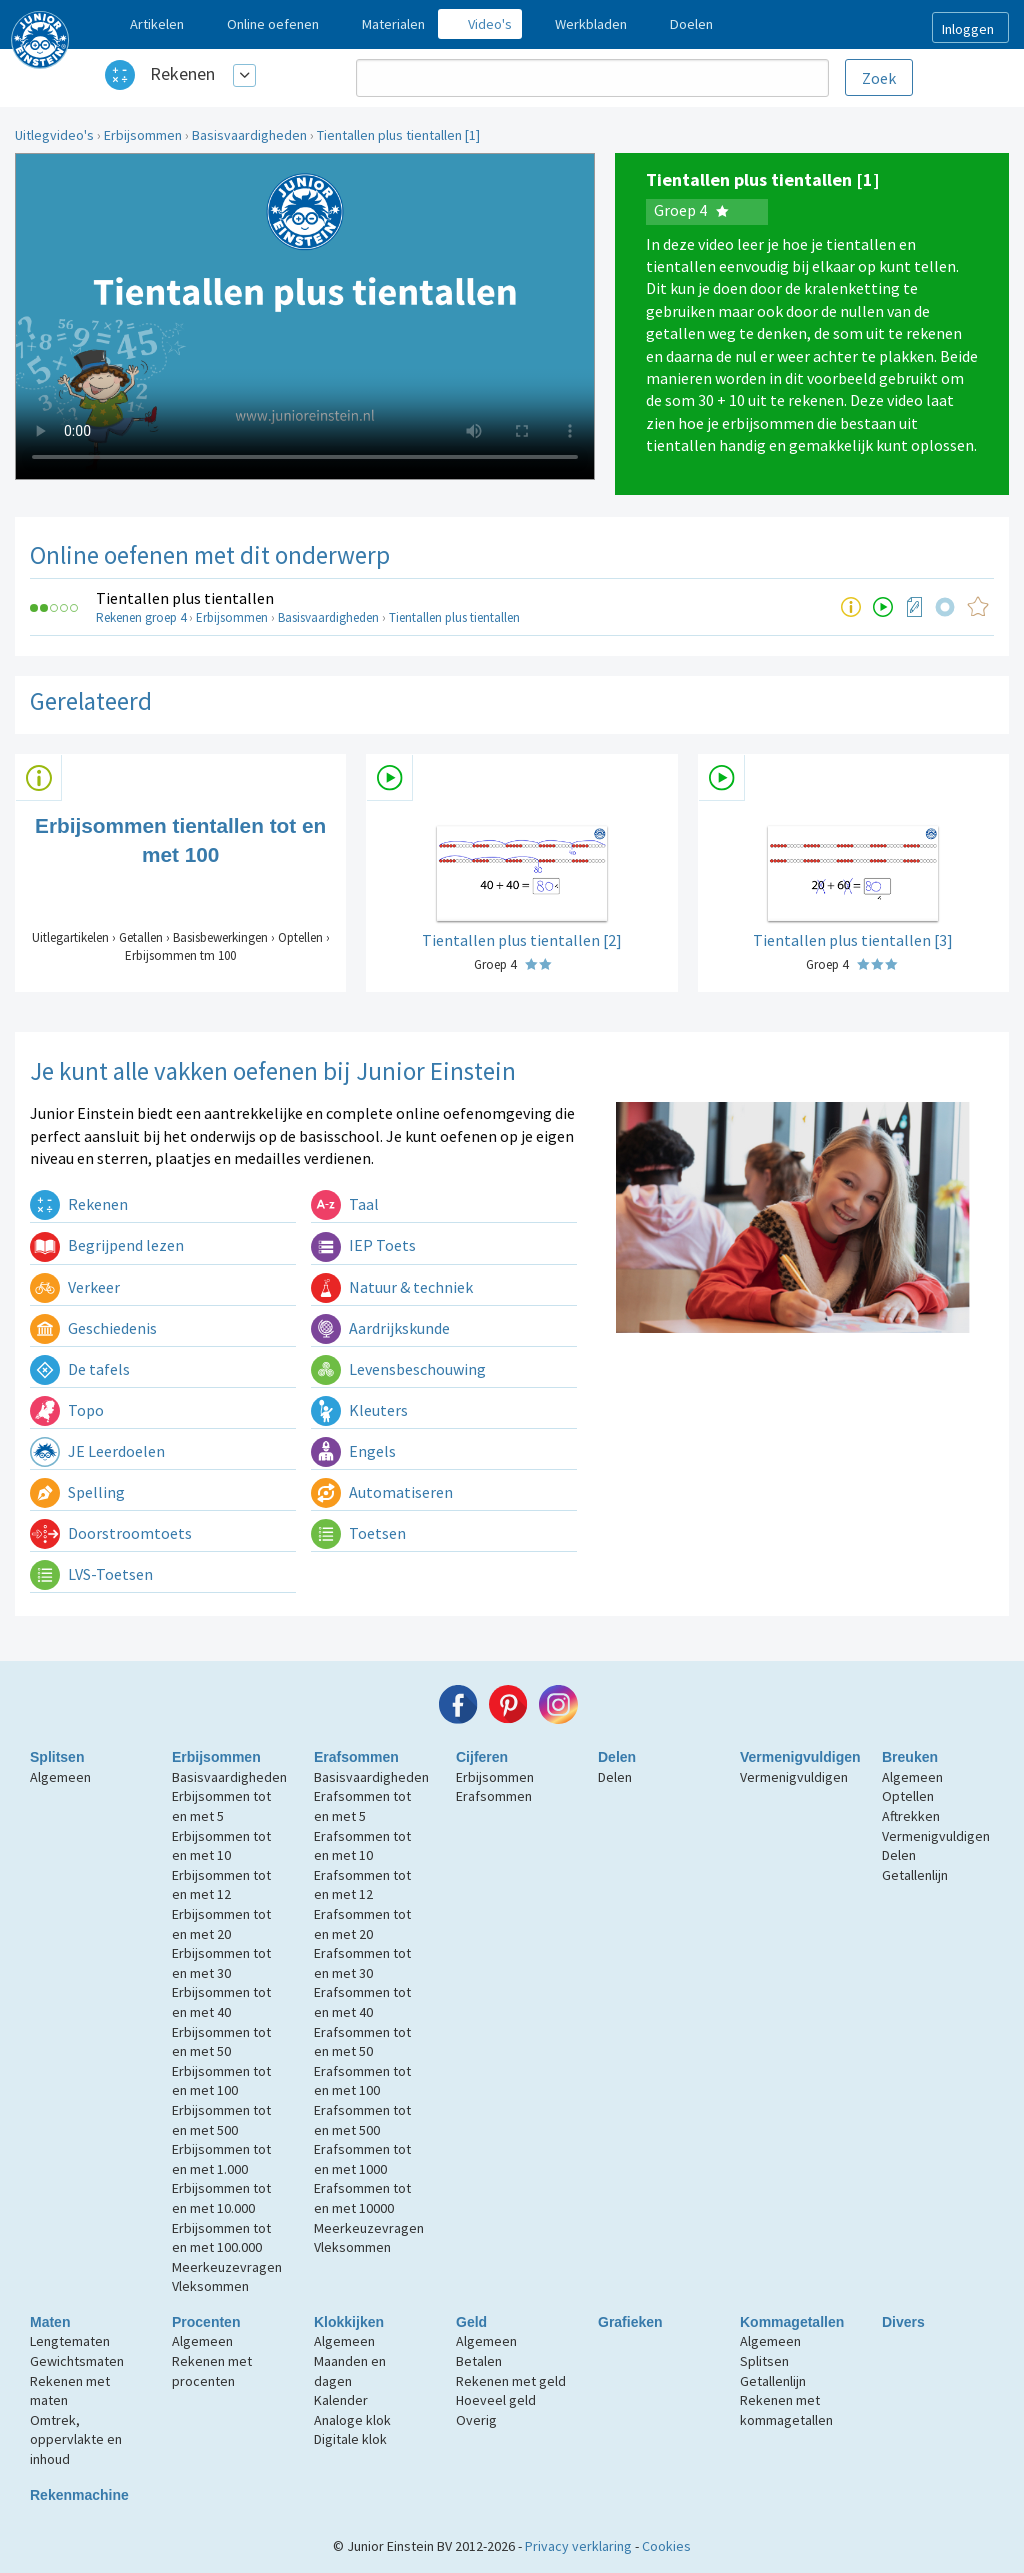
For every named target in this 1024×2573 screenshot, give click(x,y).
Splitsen (57, 1757)
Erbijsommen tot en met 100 (221, 2081)
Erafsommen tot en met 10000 (362, 2198)
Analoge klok (352, 2420)
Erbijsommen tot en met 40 (221, 2002)
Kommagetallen (792, 2322)
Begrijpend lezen (107, 1245)
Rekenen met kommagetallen (786, 2410)
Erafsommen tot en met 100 (362, 2081)
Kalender (341, 2400)
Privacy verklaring (578, 2546)
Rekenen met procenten (212, 2371)
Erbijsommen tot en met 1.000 (221, 2159)
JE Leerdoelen (97, 1451)
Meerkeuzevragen (227, 2267)
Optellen (908, 1796)
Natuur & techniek (392, 1287)
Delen (617, 1757)
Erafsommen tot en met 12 (362, 1885)
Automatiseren (382, 1492)
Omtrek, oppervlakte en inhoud (76, 2439)
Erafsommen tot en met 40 (362, 2002)
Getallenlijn (915, 1875)
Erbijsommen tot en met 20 (221, 1924)
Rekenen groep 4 (141, 617)
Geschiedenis (93, 1328)
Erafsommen (356, 1757)
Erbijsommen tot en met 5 (221, 1806)
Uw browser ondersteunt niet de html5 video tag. (305, 316)
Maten (50, 2322)
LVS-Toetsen (91, 1574)
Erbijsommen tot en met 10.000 (221, 2198)
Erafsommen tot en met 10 (362, 1846)
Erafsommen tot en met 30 (362, 1963)
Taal (345, 1204)
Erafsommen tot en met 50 (362, 2042)
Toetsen (358, 1533)
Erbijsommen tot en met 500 (221, 2120)
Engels (353, 1451)
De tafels (80, 1369)
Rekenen (182, 73)
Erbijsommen (143, 135)
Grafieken (630, 2322)
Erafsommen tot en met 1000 (362, 2159)
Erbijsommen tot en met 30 (221, 1963)
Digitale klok (350, 2439)
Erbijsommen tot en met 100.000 (221, 2238)
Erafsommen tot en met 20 (362, 1924)
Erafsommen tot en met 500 (362, 2120)
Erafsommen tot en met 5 (362, 1806)
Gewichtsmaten (77, 2361)
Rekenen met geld (511, 2381)
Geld (471, 2322)
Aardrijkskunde (380, 1328)
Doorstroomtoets (111, 1533)
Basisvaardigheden (249, 135)
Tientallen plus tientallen (185, 598)
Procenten (206, 2322)
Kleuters (359, 1410)
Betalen (479, 2361)
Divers (903, 2322)
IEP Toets (363, 1245)
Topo (67, 1410)
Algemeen (60, 1777)
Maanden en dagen (350, 2371)
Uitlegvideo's (54, 135)
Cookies (666, 2546)
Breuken (910, 1757)
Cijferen (482, 1757)
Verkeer (75, 1287)
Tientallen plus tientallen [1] (398, 135)
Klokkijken (349, 2322)
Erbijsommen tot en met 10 (221, 1846)
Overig (476, 2420)
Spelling (77, 1492)
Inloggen (968, 29)
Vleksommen (210, 2286)
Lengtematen (70, 2341)
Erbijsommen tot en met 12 (221, 1885)
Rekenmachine (79, 2495)
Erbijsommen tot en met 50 (221, 2042)
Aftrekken (911, 1816)
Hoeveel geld (496, 2400)
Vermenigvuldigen (800, 1757)
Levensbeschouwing (398, 1369)
